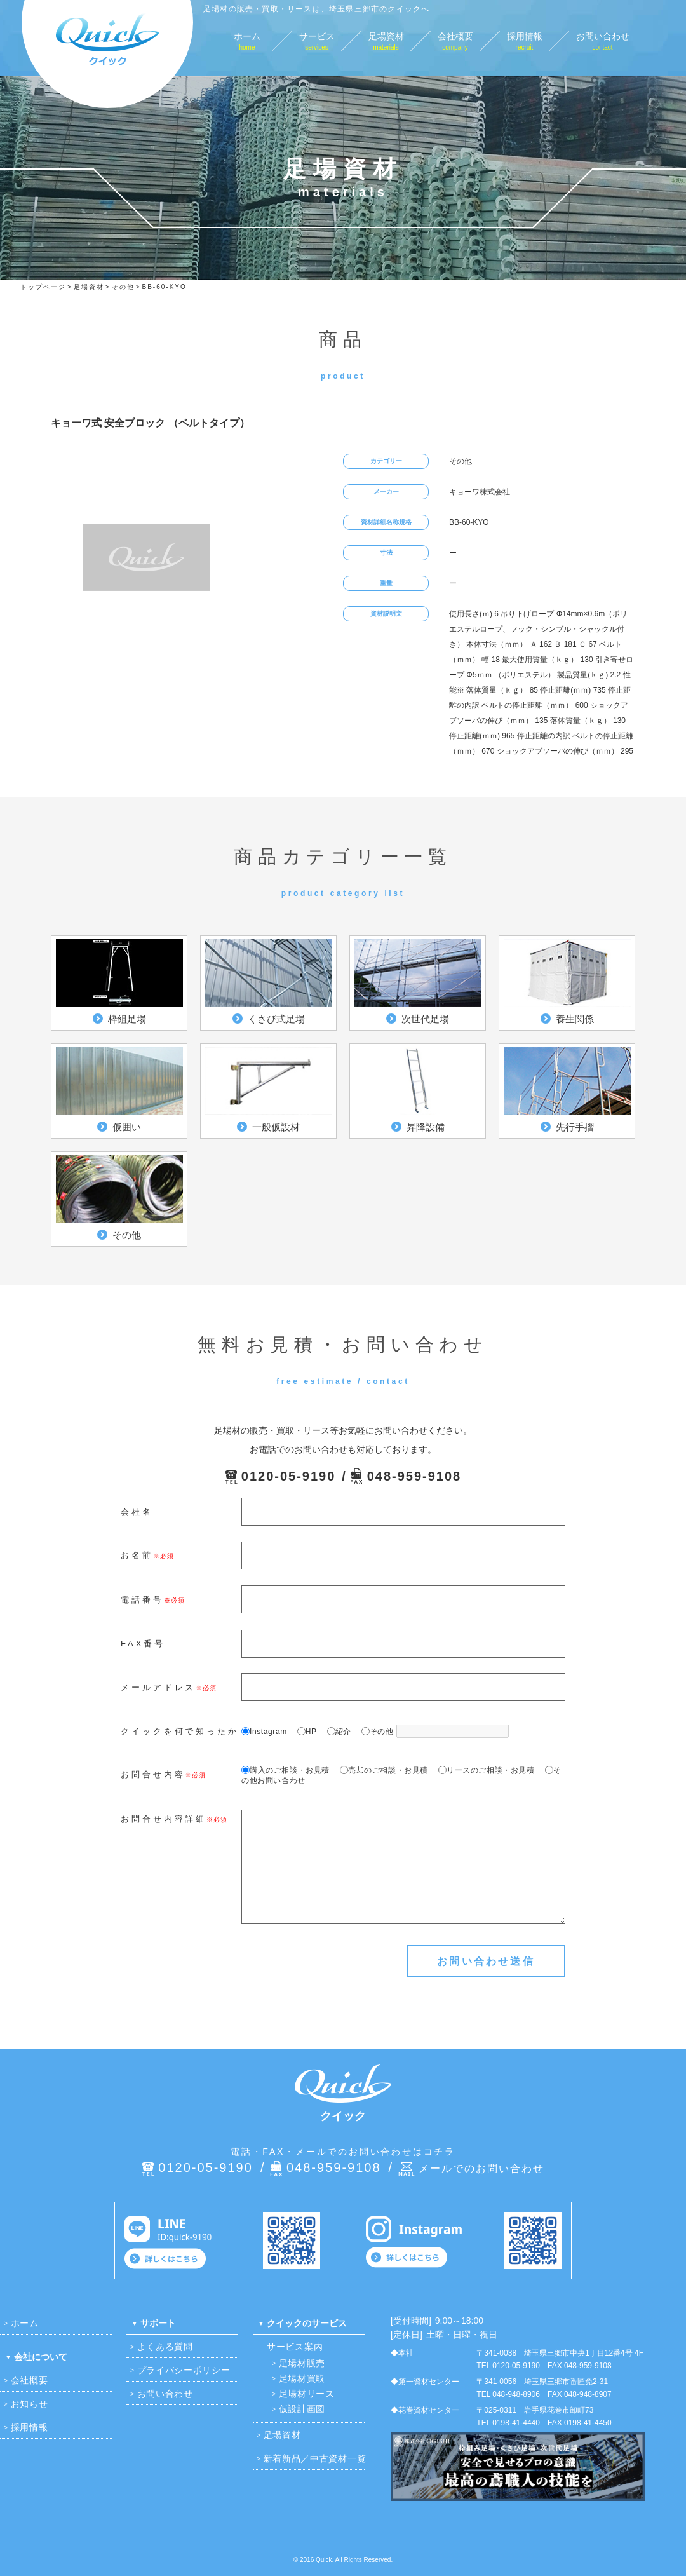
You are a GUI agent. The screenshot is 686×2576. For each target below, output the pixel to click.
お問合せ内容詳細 (163, 1819)
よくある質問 (165, 2346)
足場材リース (307, 2393)
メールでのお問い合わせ (481, 2168)
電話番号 (142, 1599)
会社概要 (29, 2380)
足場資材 (282, 2434)
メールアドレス (158, 1687)
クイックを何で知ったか (180, 1731)
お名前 (137, 1555)
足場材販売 (302, 2363)
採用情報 (29, 2427)
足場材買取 (302, 2378)
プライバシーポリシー (184, 2370)
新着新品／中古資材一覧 (315, 2458)
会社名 (137, 1512)
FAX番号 (143, 1643)
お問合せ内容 (153, 1774)
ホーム (25, 2323)
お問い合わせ (165, 2393)
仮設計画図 (302, 2408)
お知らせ (29, 2403)
